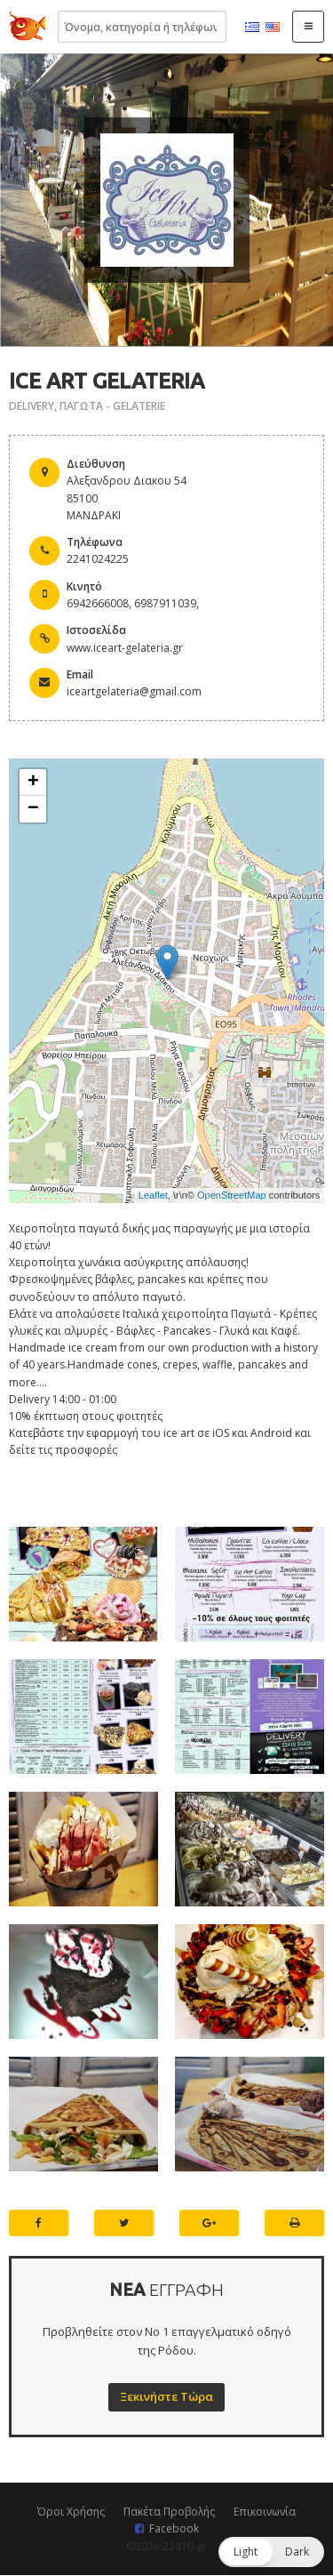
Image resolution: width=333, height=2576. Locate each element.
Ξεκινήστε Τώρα (166, 2396)
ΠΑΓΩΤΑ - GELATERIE (112, 405)
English (273, 27)
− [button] (33, 809)
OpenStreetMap (231, 1195)
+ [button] (33, 782)
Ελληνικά (252, 27)
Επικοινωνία (265, 2511)
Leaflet (153, 1195)
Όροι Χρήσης (71, 2511)
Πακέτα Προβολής (169, 2511)
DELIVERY (31, 405)
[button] (271, 2552)
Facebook (174, 2528)
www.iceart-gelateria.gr (125, 647)
